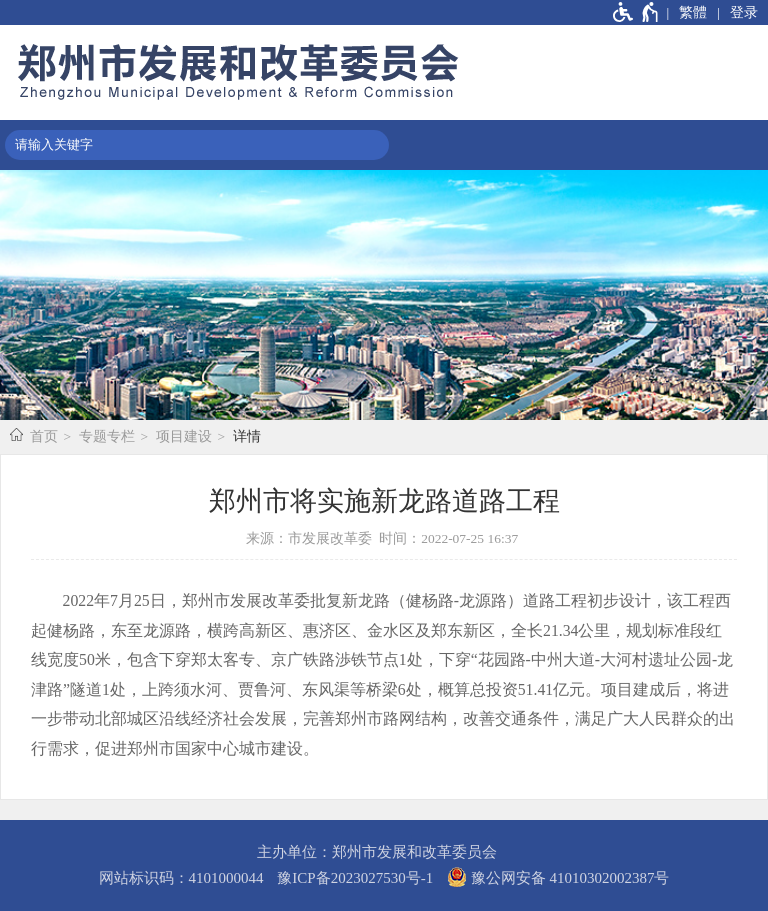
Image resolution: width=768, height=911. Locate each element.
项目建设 (184, 436)
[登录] (737, 12)
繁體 (693, 12)
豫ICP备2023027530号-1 (355, 878)
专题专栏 (107, 436)
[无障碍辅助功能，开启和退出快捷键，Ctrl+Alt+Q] (636, 12)
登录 (744, 12)
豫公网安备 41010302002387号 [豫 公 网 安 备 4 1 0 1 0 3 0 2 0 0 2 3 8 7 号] (558, 877)
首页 (44, 436)
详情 (247, 436)
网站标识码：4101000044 (181, 878)
